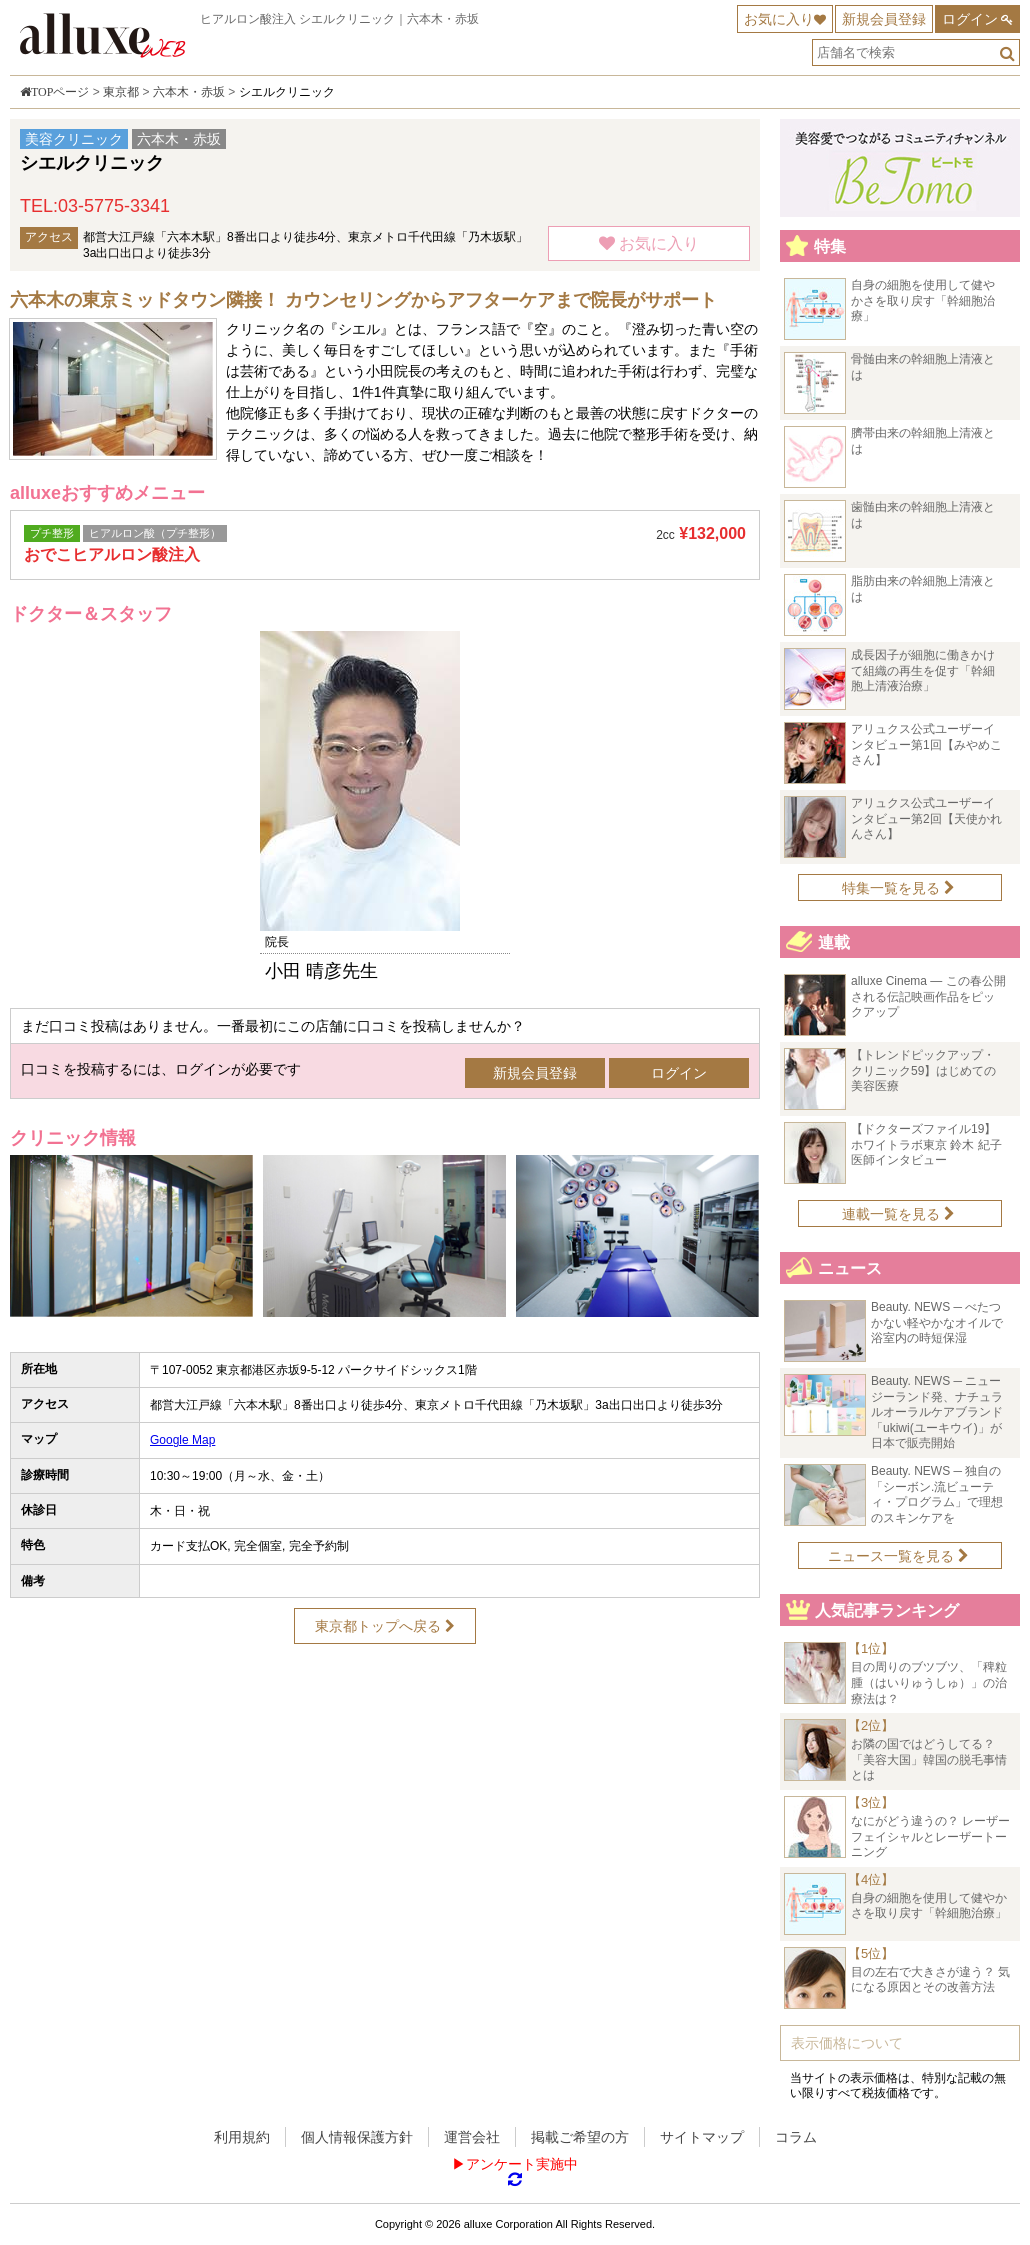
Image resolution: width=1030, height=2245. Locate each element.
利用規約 (242, 2137)
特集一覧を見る (898, 888)
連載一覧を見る (898, 1214)
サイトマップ (702, 2137)
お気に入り (779, 19)
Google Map (182, 1440)
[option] (385, 807)
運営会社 (472, 2137)
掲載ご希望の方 (580, 2137)
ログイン (970, 19)
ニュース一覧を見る (898, 1556)
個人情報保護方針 (357, 2137)
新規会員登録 (884, 19)
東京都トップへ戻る (385, 1626)
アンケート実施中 (522, 2164)
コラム (796, 2137)
